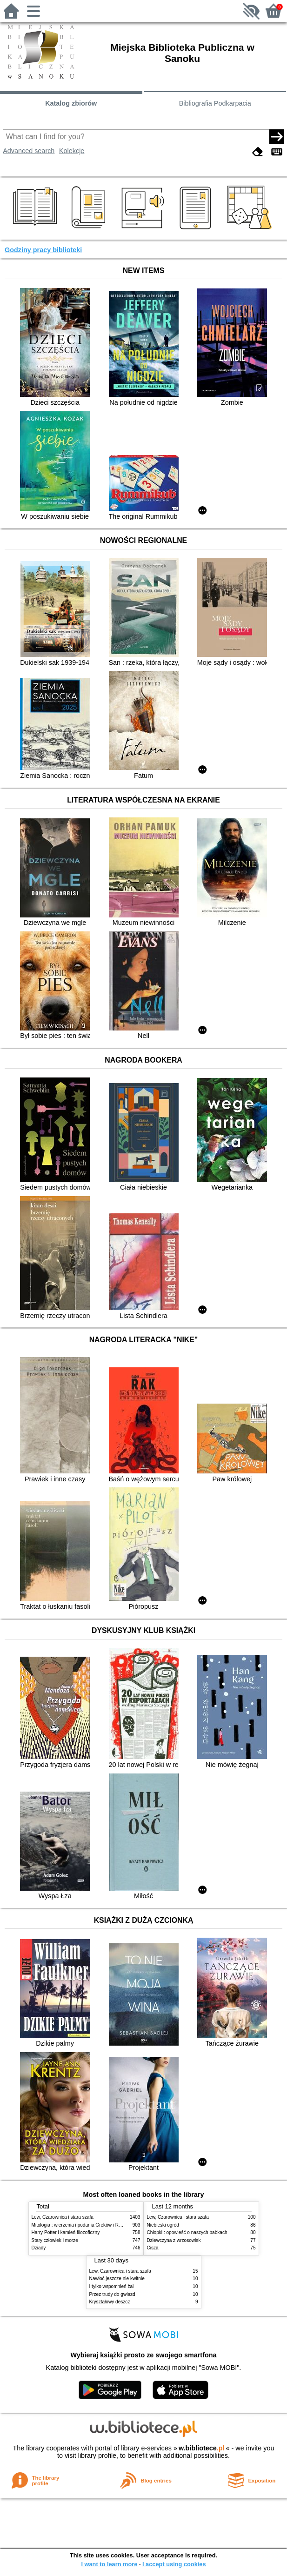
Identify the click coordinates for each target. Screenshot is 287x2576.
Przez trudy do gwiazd (112, 2294)
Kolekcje (71, 150)
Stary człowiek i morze (55, 2240)
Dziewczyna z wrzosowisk (174, 2240)
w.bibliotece (202, 2448)
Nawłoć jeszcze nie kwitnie (117, 2278)
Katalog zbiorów (71, 103)
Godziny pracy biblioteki (43, 250)
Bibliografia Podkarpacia (215, 103)
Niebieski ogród (163, 2225)
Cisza (153, 2247)
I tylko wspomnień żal (111, 2286)
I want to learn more (109, 2564)
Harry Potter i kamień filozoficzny (66, 2232)
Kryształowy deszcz (109, 2301)
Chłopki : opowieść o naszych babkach (187, 2232)
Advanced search (28, 150)
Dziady (39, 2247)
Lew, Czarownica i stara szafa (62, 2217)
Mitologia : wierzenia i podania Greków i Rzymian (83, 2225)
